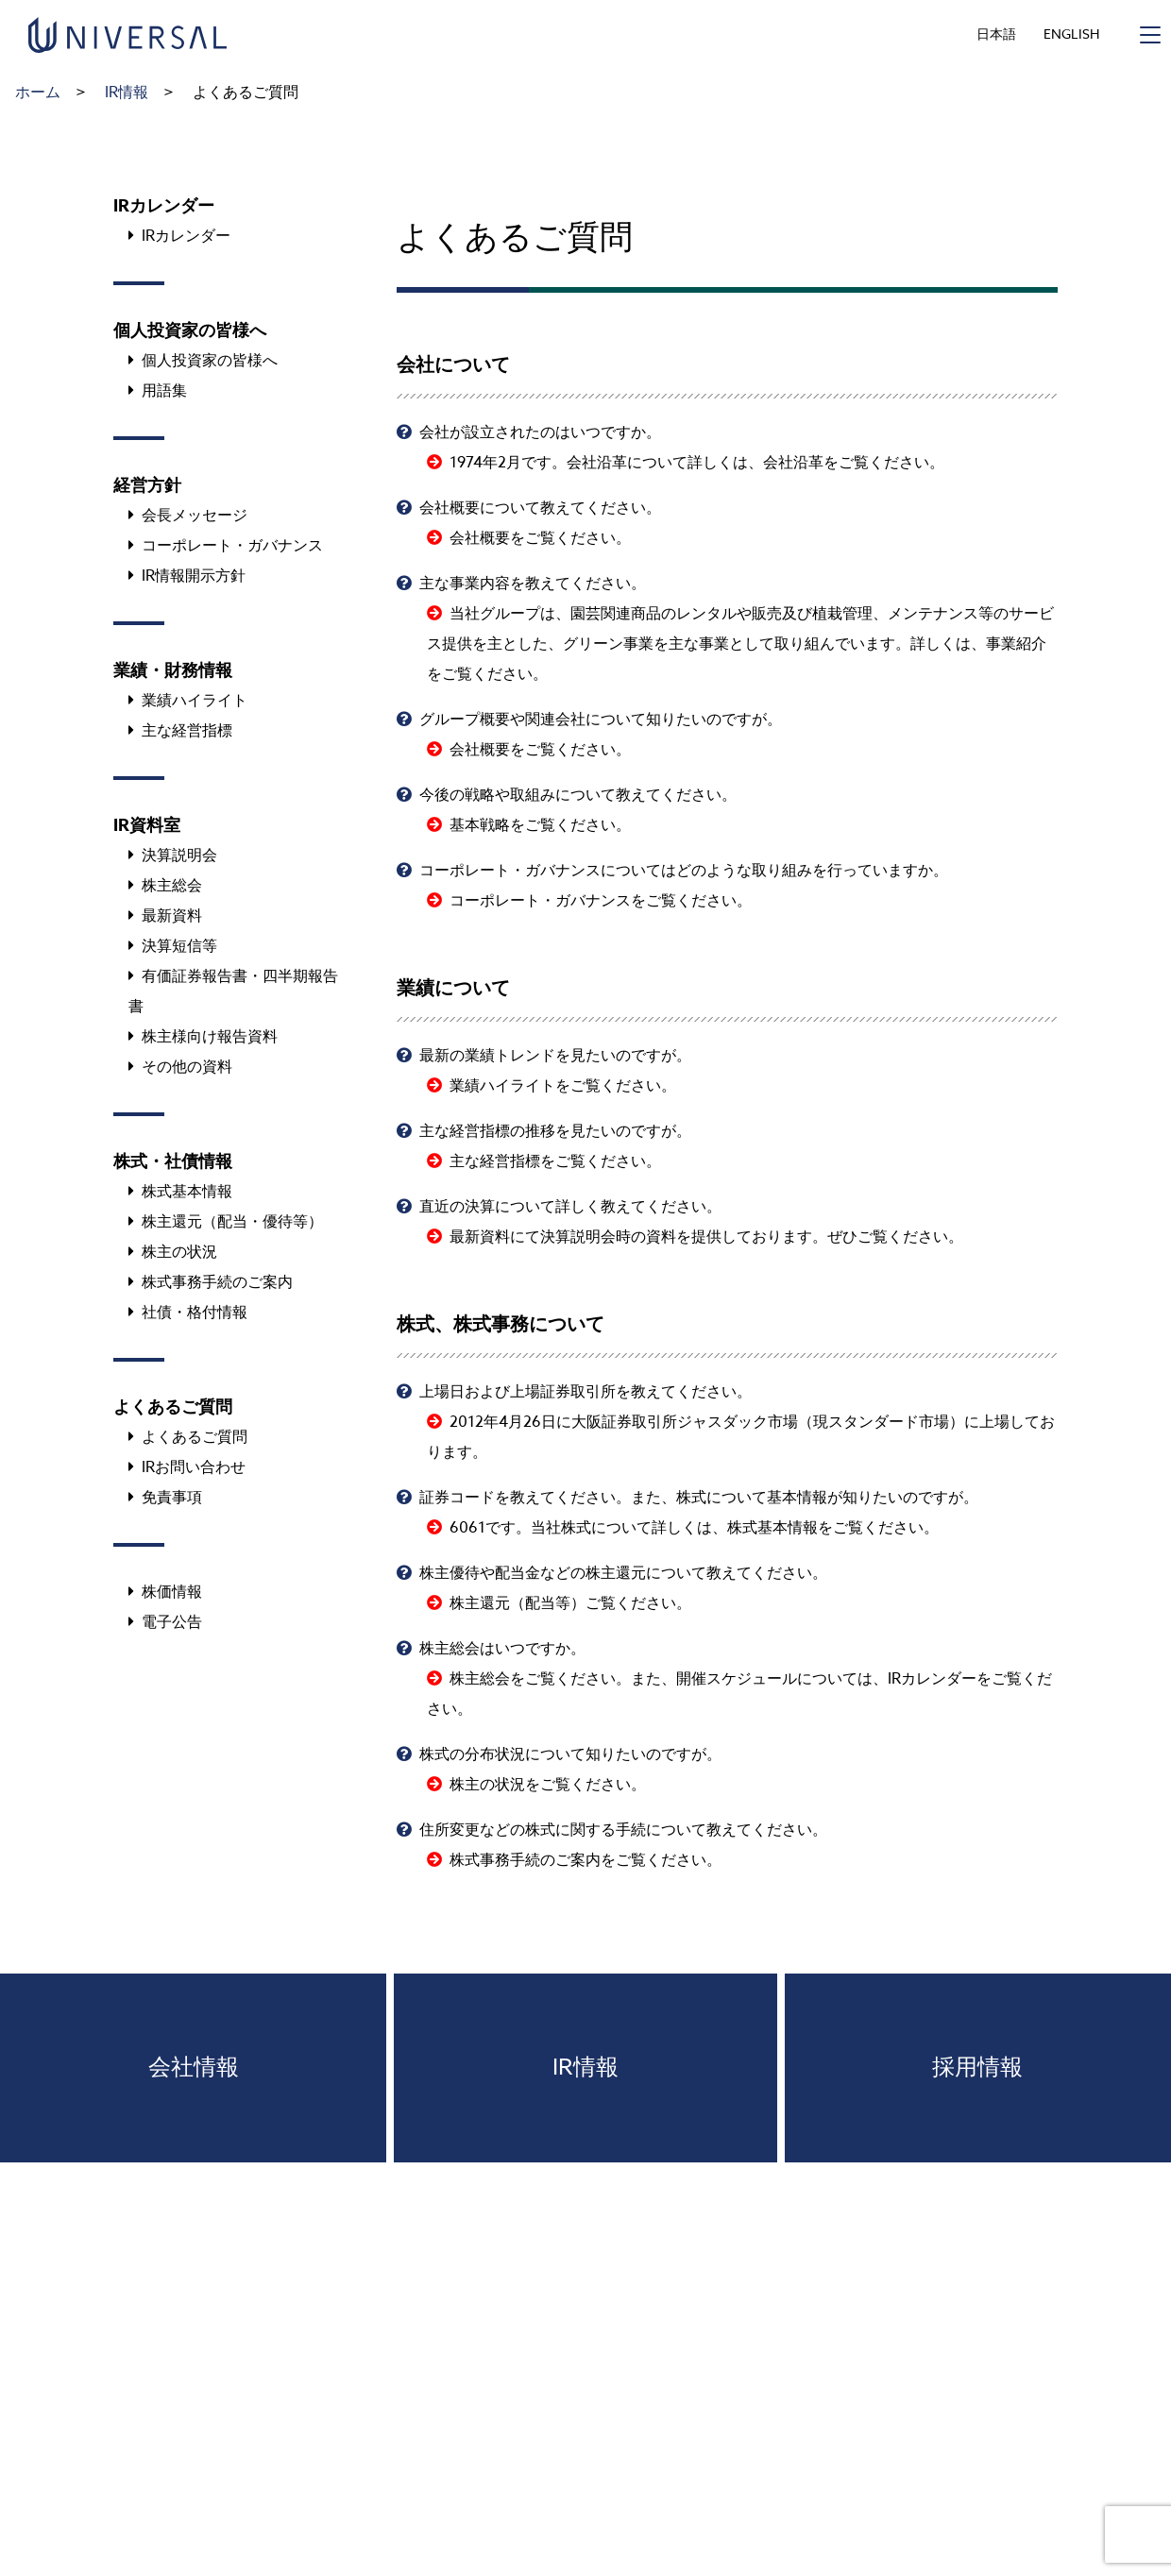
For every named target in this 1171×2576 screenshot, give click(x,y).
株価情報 (172, 1592)
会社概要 (480, 538)
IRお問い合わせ (194, 1467)
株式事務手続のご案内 (525, 1860)
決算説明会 (179, 855)
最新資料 (480, 1237)
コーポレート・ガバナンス (540, 901)
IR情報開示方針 (194, 576)
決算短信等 (179, 946)
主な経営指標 (495, 1161)
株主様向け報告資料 (210, 1036)
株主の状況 (487, 1784)
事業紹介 (1016, 644)
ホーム (37, 92)
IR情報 (126, 92)
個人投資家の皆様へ (210, 360)
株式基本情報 (772, 1528)
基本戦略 (480, 825)
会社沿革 (793, 462)
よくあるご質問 (194, 1437)
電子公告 (172, 1622)
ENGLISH (1071, 33)
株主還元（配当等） (518, 1603)
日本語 (996, 33)
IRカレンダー (932, 1679)
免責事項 (172, 1497)
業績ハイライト (502, 1086)
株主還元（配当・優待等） (232, 1222)
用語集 (164, 391)
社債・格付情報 (194, 1312)
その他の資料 (187, 1067)
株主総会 (480, 1679)
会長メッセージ (194, 515)
